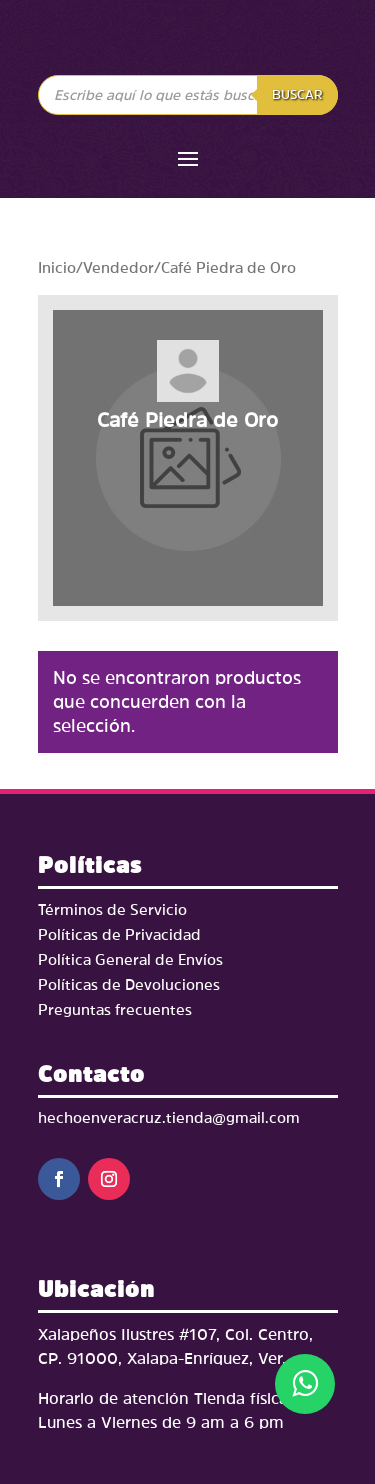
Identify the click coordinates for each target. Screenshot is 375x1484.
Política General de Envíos (130, 959)
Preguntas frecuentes (115, 1009)
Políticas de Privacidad (119, 934)
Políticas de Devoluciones (129, 984)
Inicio (57, 267)
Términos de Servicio (112, 909)
